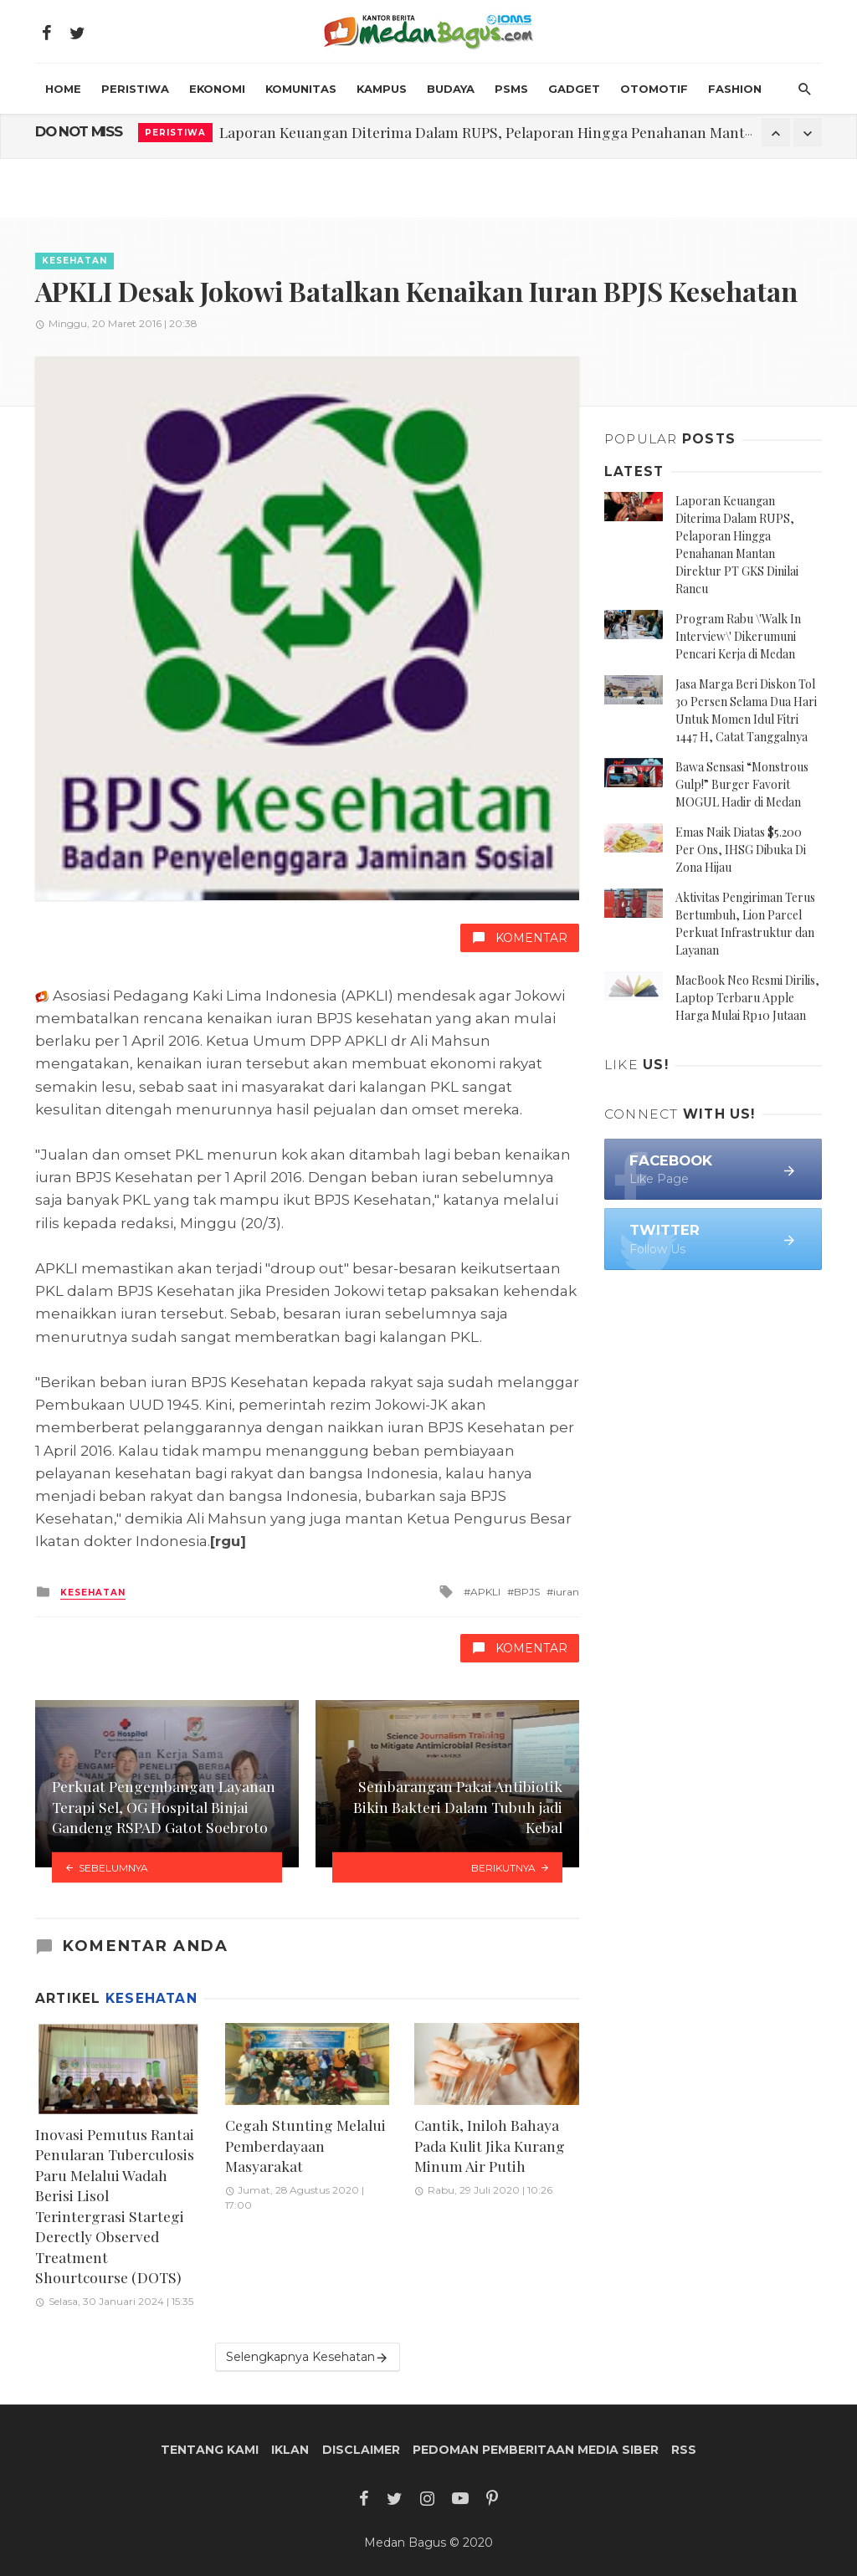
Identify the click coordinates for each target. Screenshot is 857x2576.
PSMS (511, 88)
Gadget (574, 88)
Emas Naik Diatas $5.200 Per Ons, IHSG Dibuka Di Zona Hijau (740, 849)
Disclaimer (361, 2449)
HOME (63, 88)
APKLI (485, 1591)
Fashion (735, 88)
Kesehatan (74, 260)
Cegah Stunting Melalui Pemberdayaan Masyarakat (305, 2145)
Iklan (290, 2449)
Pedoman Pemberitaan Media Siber (536, 2449)
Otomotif (654, 88)
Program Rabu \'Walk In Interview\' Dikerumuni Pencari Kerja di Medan (738, 636)
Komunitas (300, 88)
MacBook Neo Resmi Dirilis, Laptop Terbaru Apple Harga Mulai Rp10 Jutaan (747, 997)
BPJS (527, 1591)
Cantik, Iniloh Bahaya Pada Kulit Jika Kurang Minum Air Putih (489, 2145)
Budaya (451, 88)
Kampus (382, 88)
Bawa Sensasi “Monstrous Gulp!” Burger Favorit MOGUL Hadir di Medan (741, 784)
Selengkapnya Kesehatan (307, 2357)
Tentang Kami (210, 2449)
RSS (683, 2449)
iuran (566, 1591)
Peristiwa (135, 88)
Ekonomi (217, 88)
